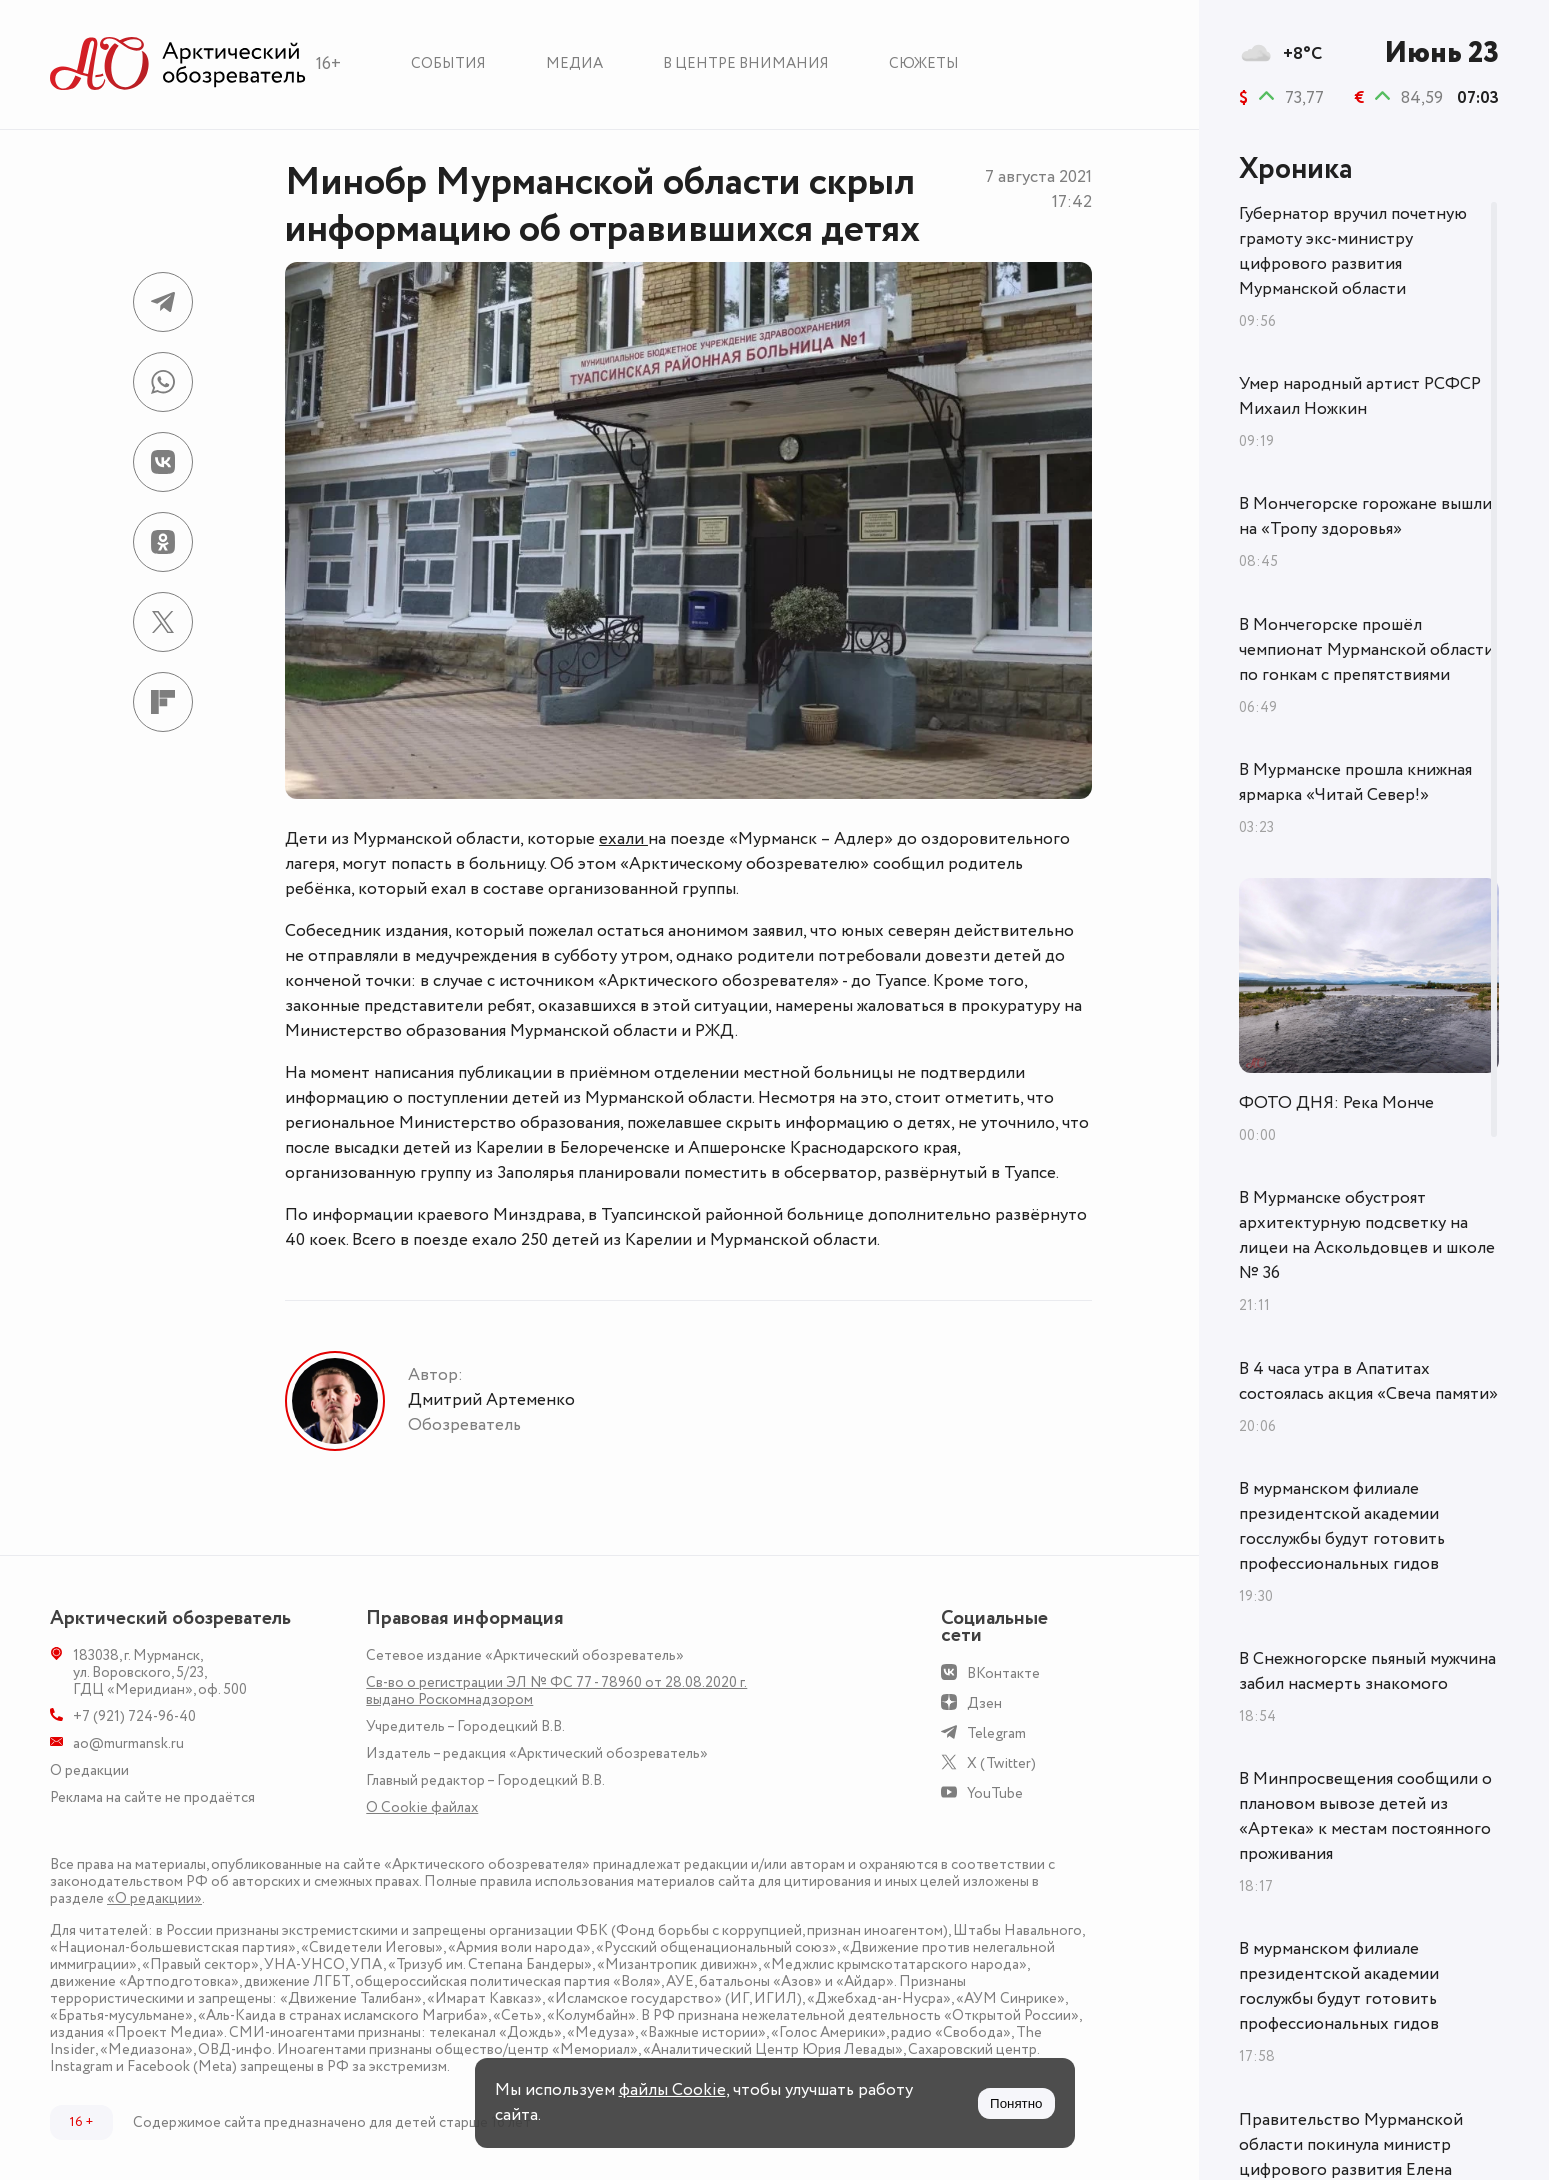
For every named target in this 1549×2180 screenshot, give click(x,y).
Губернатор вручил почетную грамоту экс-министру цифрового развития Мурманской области (1353, 251)
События (448, 63)
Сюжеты (924, 63)
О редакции (89, 1770)
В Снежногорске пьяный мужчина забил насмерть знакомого (1367, 1671)
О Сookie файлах (422, 1807)
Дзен (984, 1703)
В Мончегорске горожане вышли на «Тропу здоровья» (1365, 516)
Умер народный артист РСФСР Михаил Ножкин (1360, 396)
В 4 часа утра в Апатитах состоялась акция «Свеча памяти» (1368, 1381)
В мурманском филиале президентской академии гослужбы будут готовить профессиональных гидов (1339, 1986)
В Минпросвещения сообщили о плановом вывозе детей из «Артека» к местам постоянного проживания (1365, 1816)
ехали (623, 839)
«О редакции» (154, 1898)
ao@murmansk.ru (128, 1743)
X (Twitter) (1001, 1763)
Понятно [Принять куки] (1016, 2103)
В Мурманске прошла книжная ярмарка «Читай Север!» (1355, 782)
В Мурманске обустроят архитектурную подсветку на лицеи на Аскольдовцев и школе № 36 (1367, 1235)
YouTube (995, 1793)
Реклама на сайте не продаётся (152, 1797)
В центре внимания (746, 63)
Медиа (574, 63)
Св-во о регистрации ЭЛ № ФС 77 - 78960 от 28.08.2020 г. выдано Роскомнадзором (556, 1691)
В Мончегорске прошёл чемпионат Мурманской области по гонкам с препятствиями (1366, 650)
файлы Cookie (672, 2090)
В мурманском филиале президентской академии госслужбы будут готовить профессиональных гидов (1342, 1526)
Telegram (996, 1733)
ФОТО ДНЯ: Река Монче (1336, 1103)
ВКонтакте (1003, 1673)
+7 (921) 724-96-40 (134, 1716)
